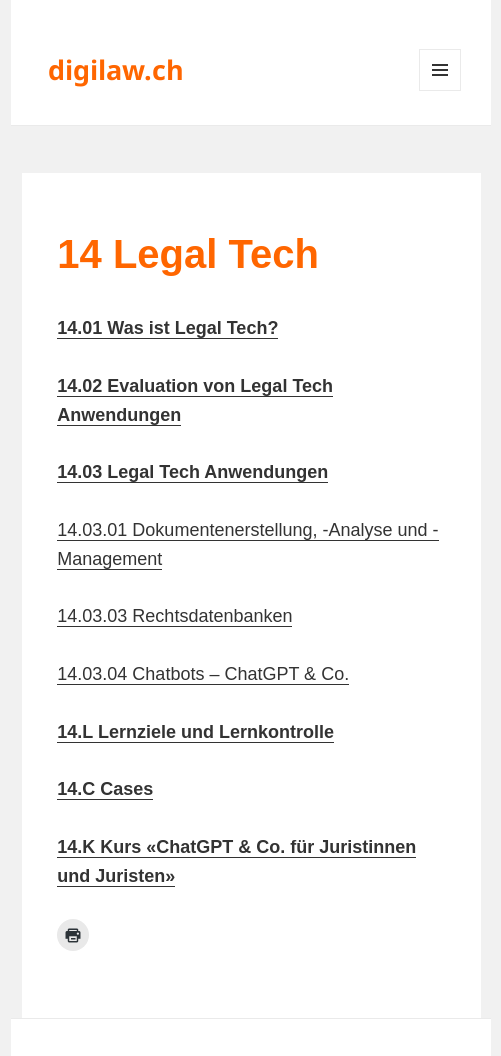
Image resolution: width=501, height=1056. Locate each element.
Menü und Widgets (440, 90)
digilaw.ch (116, 69)
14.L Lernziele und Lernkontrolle (195, 732)
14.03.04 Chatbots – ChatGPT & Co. (203, 674)
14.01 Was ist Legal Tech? (167, 328)
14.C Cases (105, 789)
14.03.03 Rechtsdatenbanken (174, 616)
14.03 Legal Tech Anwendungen (192, 472)
